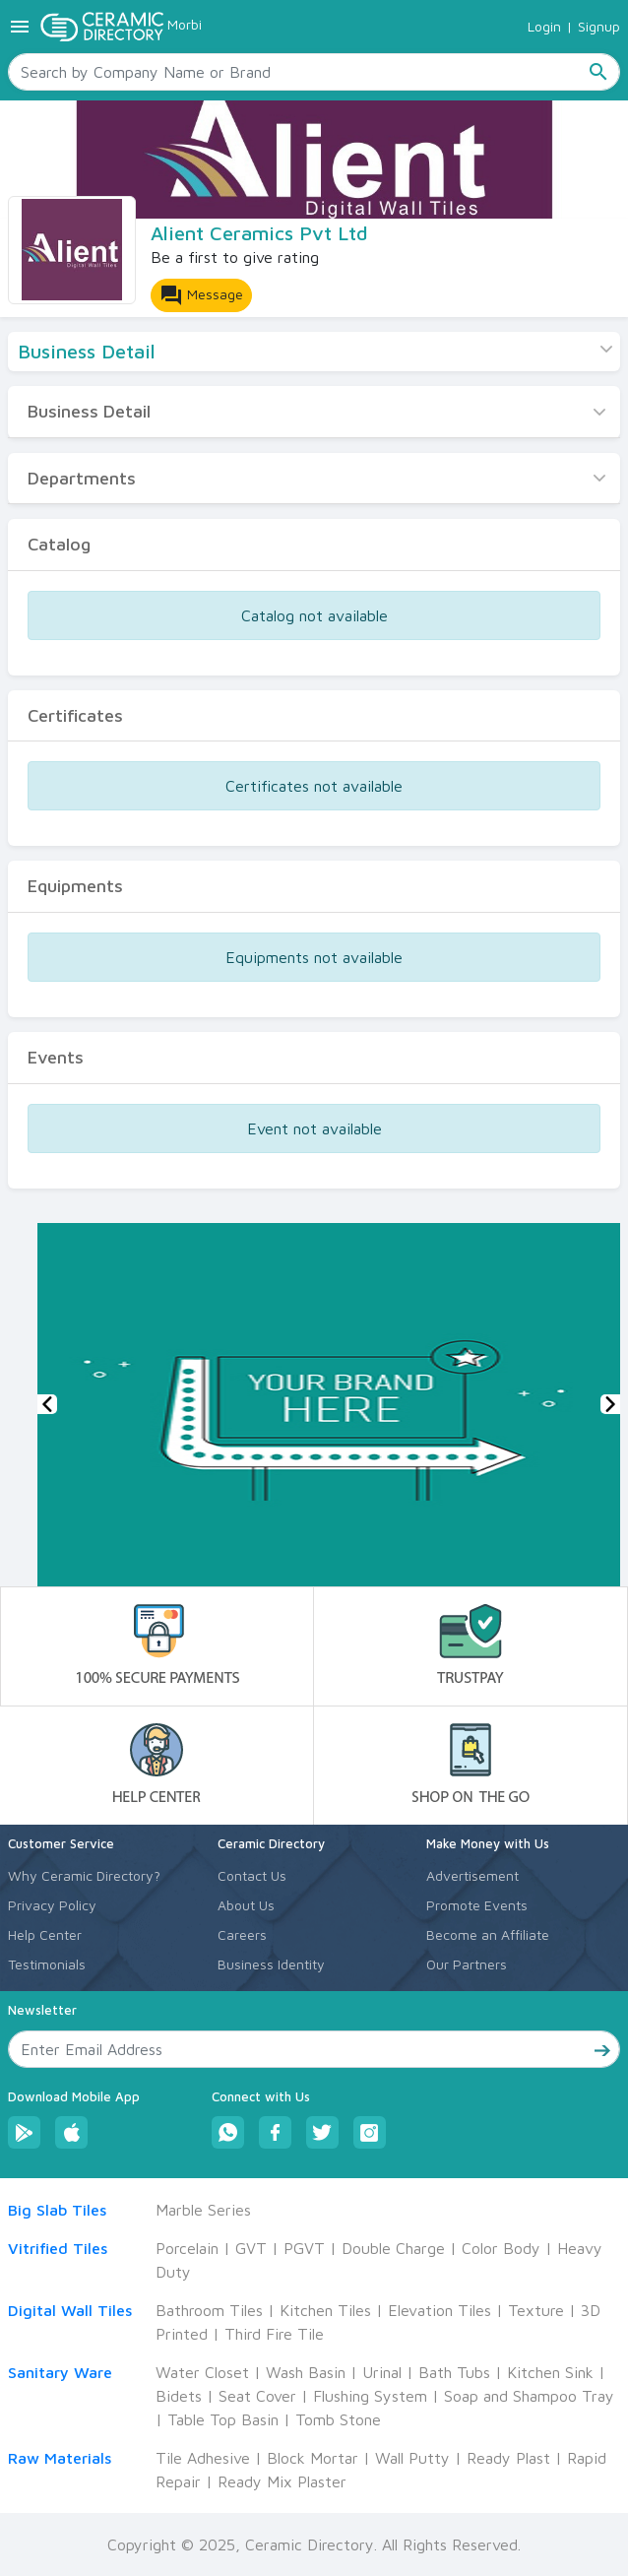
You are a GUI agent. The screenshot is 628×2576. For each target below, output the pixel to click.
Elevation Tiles (439, 2310)
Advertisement (472, 1875)
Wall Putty (412, 2458)
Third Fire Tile (274, 2334)
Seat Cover (257, 2396)
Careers (242, 1934)
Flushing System (370, 2396)
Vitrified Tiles (57, 2248)
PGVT (304, 2248)
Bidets (179, 2396)
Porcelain (187, 2248)
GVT (251, 2248)
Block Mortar (312, 2458)
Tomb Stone (338, 2419)
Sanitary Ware (60, 2372)
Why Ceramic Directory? (84, 1875)
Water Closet (202, 2372)
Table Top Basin (223, 2419)
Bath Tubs (454, 2372)
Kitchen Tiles (325, 2310)
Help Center (45, 1934)
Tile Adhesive (203, 2458)
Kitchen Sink (550, 2372)
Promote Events (477, 1905)
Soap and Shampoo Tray (529, 2396)
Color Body (501, 2248)
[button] (47, 1404)
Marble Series (203, 2210)
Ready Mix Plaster (282, 2481)
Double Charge (393, 2248)
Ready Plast (508, 2458)
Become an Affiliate (487, 1934)
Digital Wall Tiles (70, 2310)
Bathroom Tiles (209, 2310)
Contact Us (252, 1875)
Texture (536, 2310)
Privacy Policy (52, 1905)
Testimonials (47, 1964)
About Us (246, 1905)
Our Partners (466, 1964)
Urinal (382, 2372)
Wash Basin (305, 2372)
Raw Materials (59, 2458)
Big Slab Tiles (57, 2210)
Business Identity (271, 1964)
